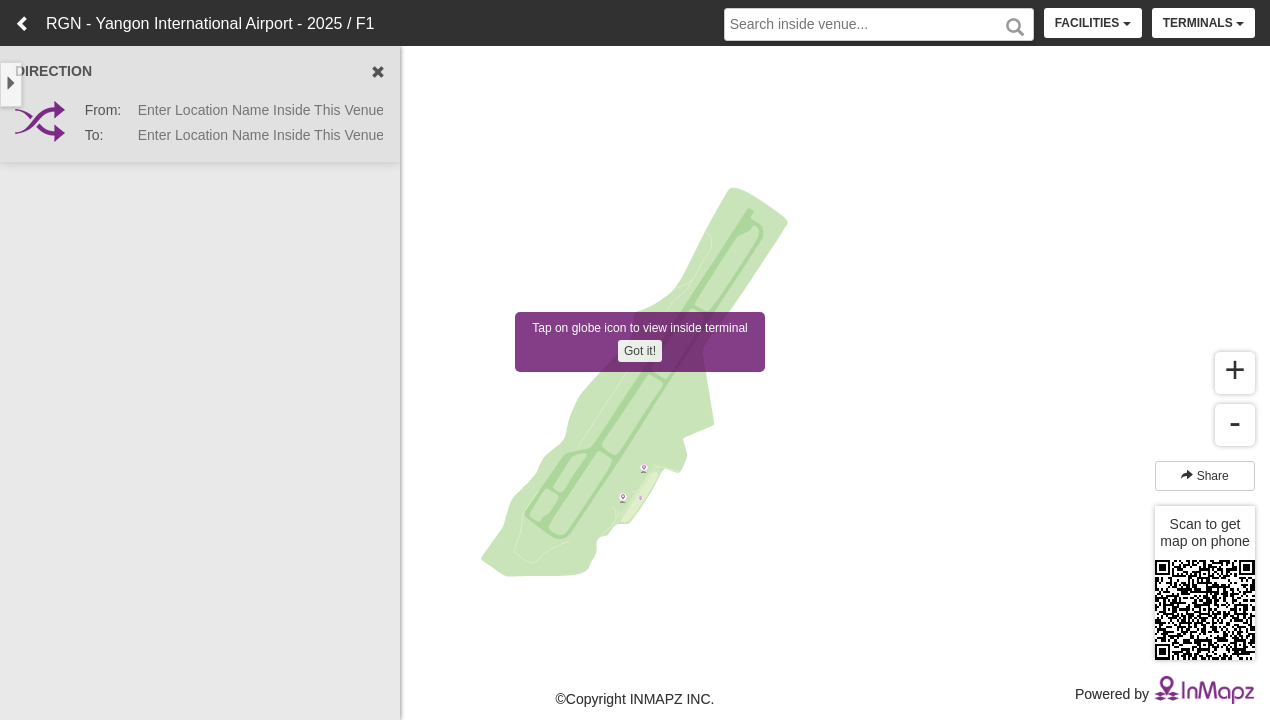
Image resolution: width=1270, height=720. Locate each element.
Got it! (640, 351)
